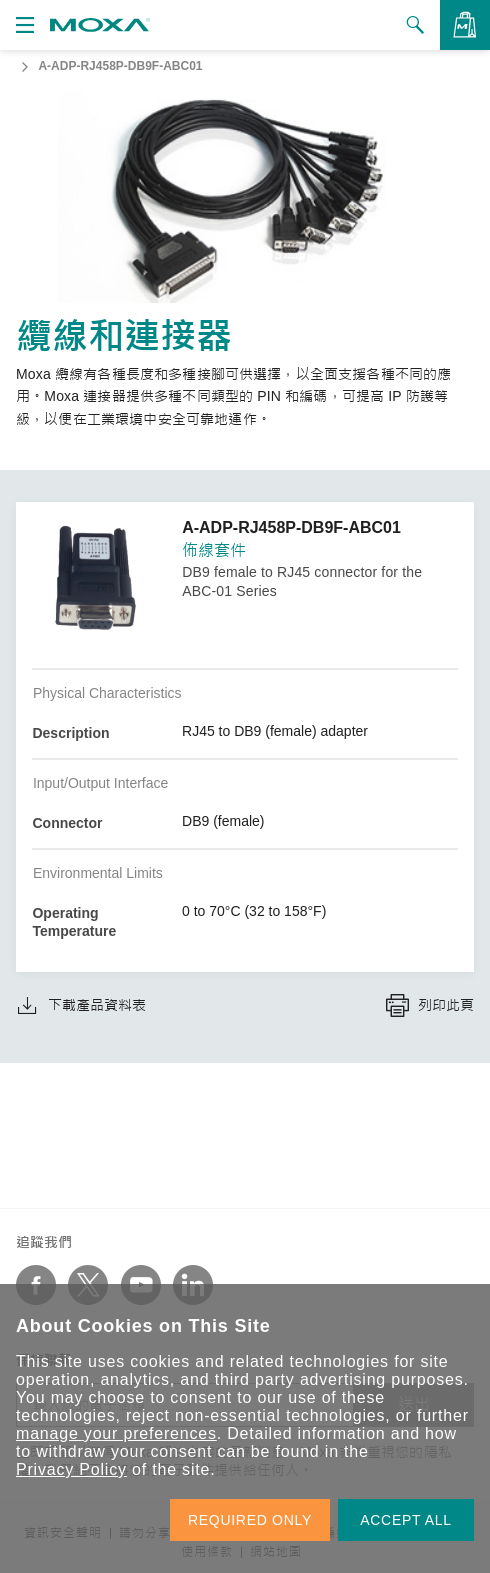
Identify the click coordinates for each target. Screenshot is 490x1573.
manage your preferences (116, 1433)
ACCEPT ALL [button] (406, 1520)
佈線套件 (214, 550)
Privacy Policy (71, 1469)
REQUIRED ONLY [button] (250, 1520)
